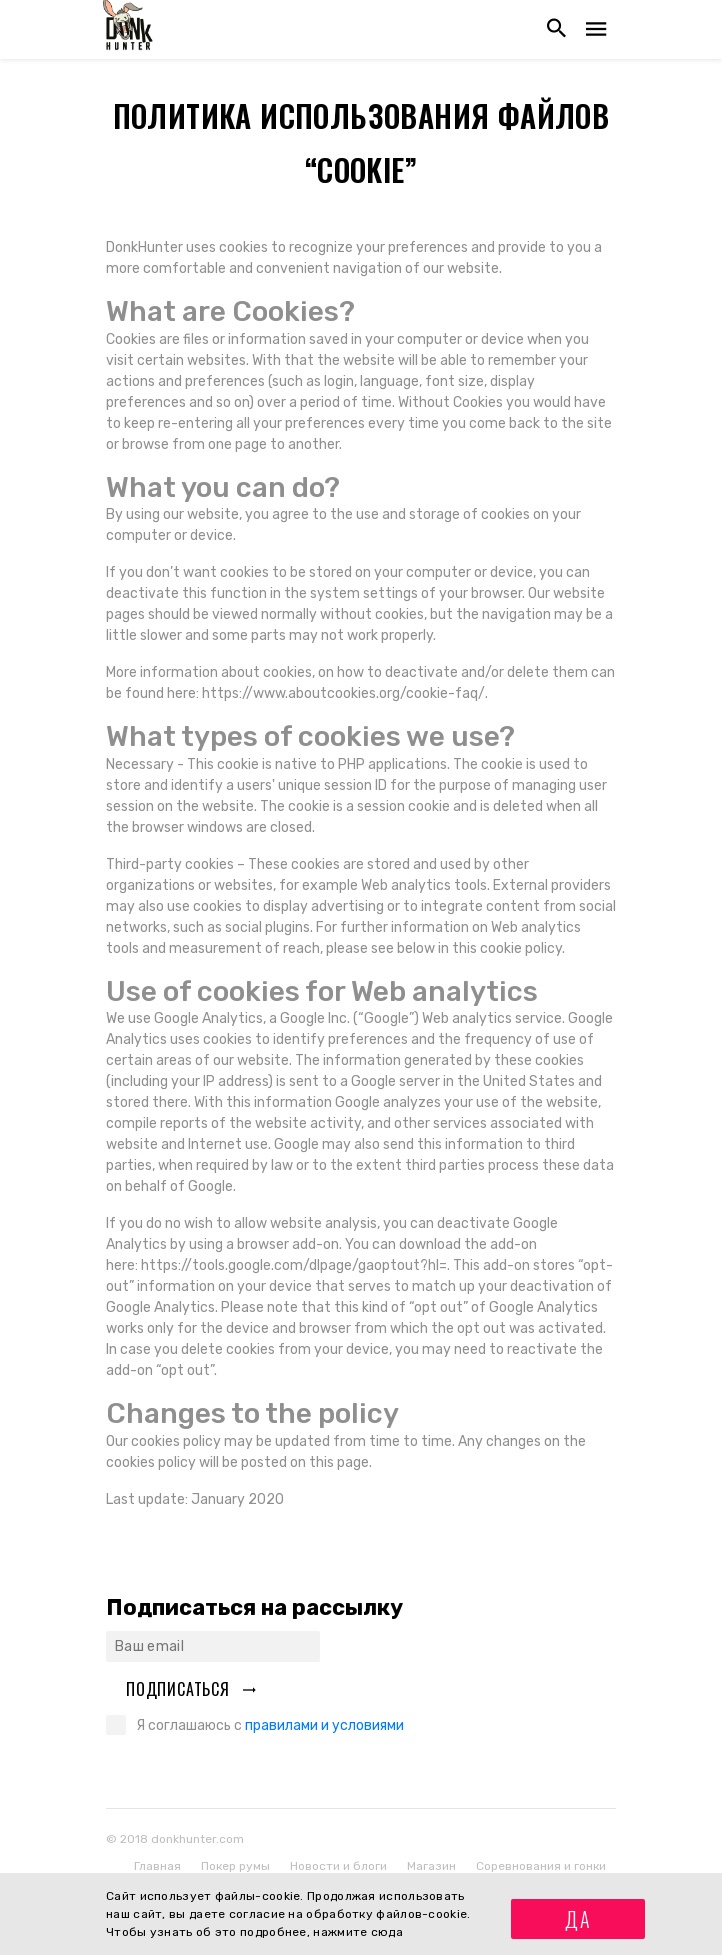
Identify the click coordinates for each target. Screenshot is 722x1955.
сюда (387, 1932)
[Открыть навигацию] (596, 29)
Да (578, 1919)
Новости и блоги (338, 1866)
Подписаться (191, 1689)
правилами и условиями (324, 1725)
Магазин (431, 1866)
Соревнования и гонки (541, 1866)
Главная (157, 1866)
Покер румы (235, 1866)
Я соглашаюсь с (270, 1725)
